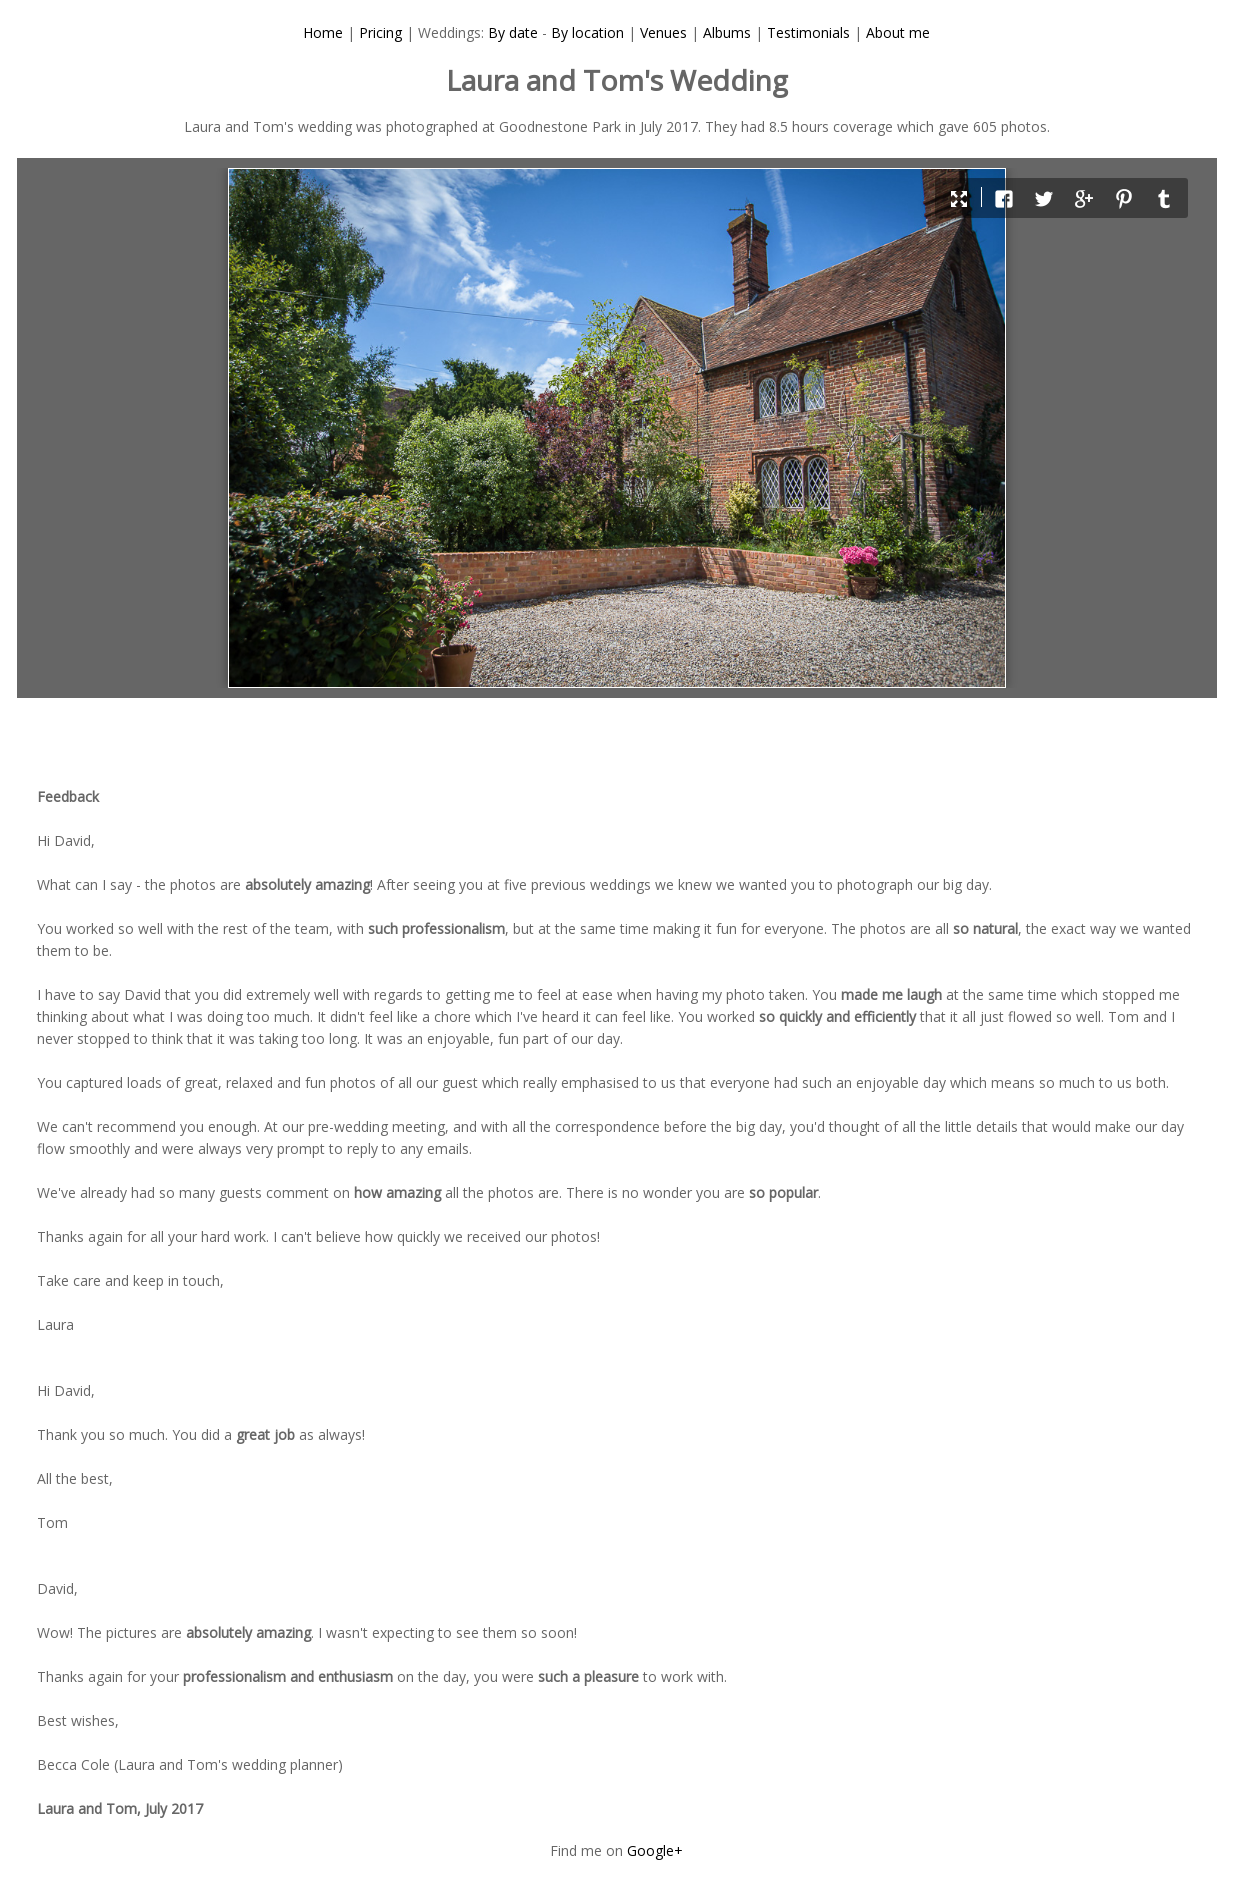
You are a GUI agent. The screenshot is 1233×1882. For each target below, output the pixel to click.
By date (513, 32)
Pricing (380, 32)
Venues (663, 32)
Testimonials (808, 32)
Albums (727, 32)
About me (898, 32)
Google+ (655, 1850)
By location (587, 32)
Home (323, 32)
